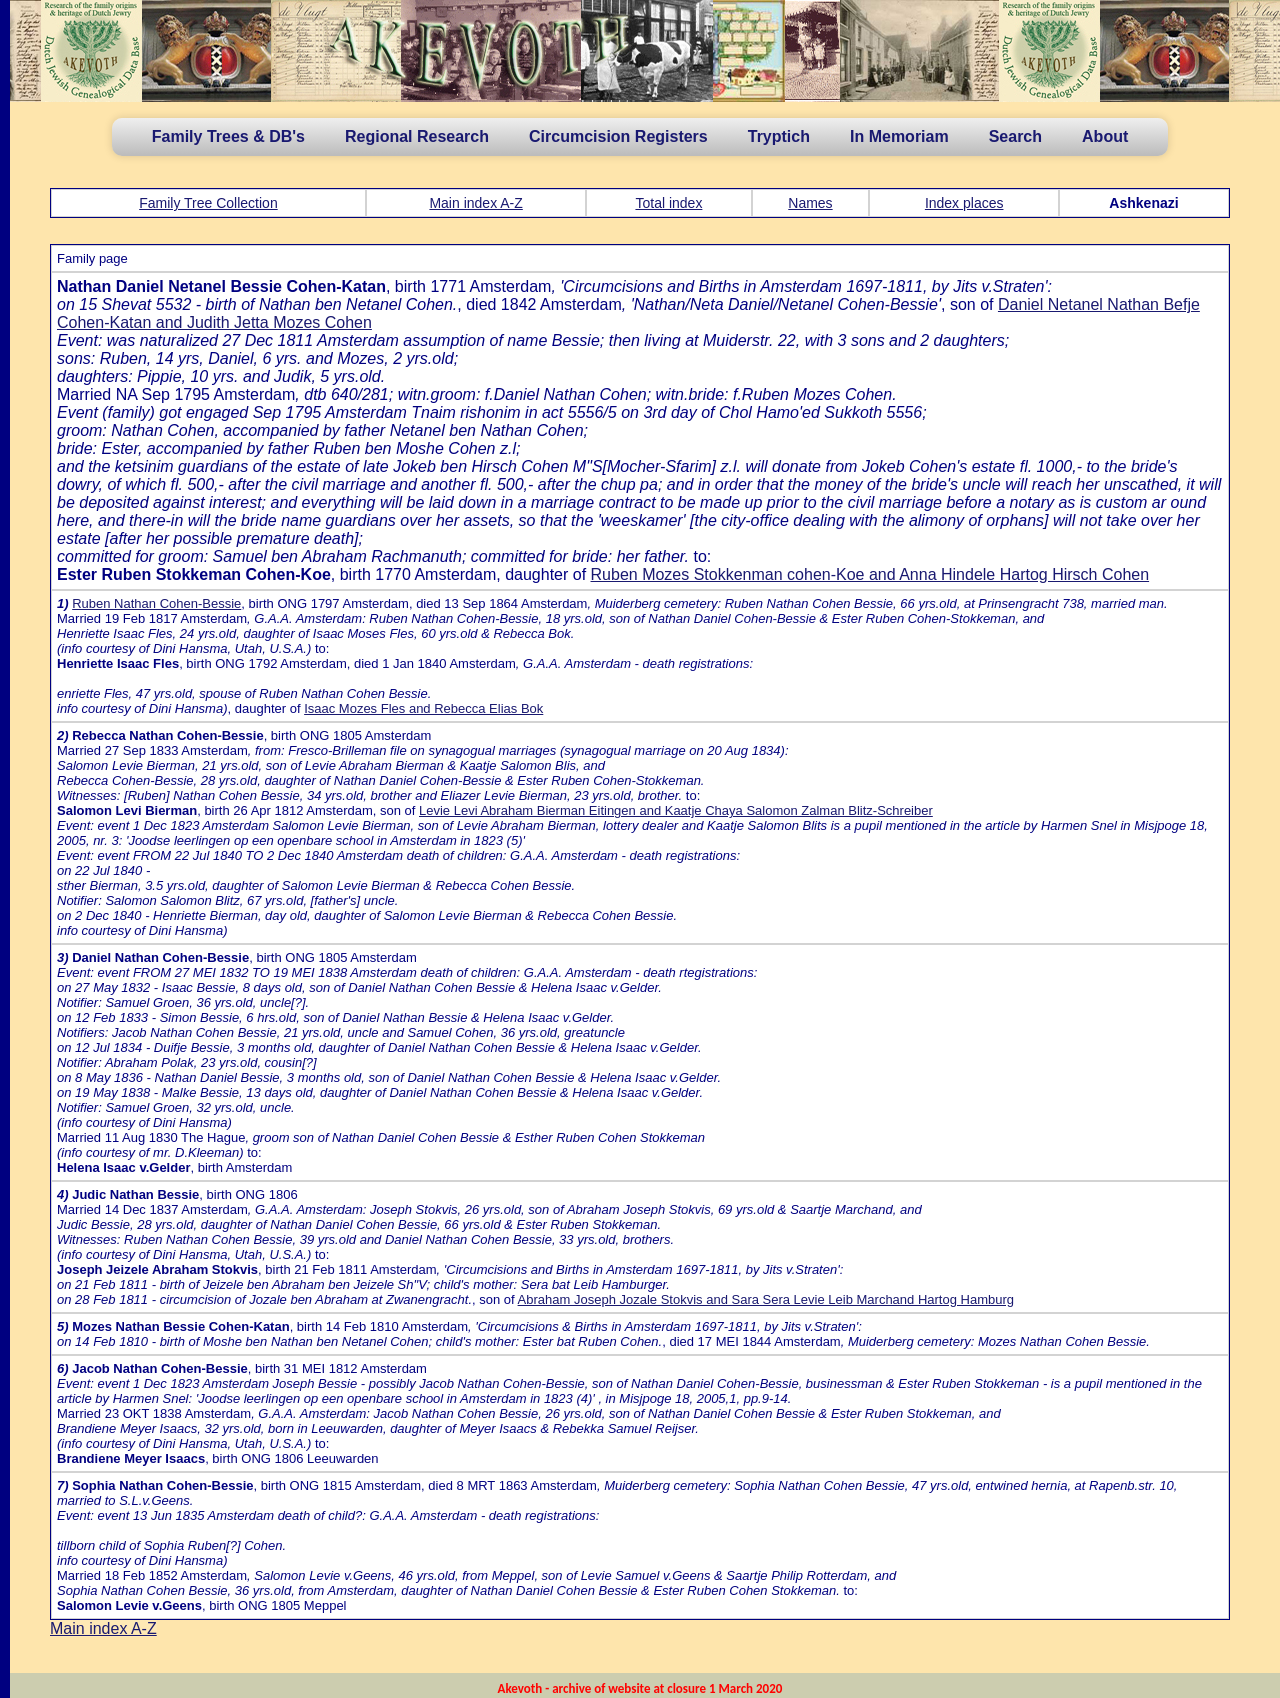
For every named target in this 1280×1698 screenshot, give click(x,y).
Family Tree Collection (208, 203)
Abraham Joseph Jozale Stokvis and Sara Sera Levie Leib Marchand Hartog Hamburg (766, 1299)
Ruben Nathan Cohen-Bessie (156, 603)
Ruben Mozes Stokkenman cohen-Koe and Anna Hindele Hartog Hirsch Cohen (870, 574)
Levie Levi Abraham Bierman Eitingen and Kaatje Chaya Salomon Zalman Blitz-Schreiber (676, 810)
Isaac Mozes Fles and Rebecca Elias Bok (423, 708)
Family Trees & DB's (228, 136)
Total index (668, 203)
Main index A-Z (475, 203)
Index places (964, 203)
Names (810, 203)
